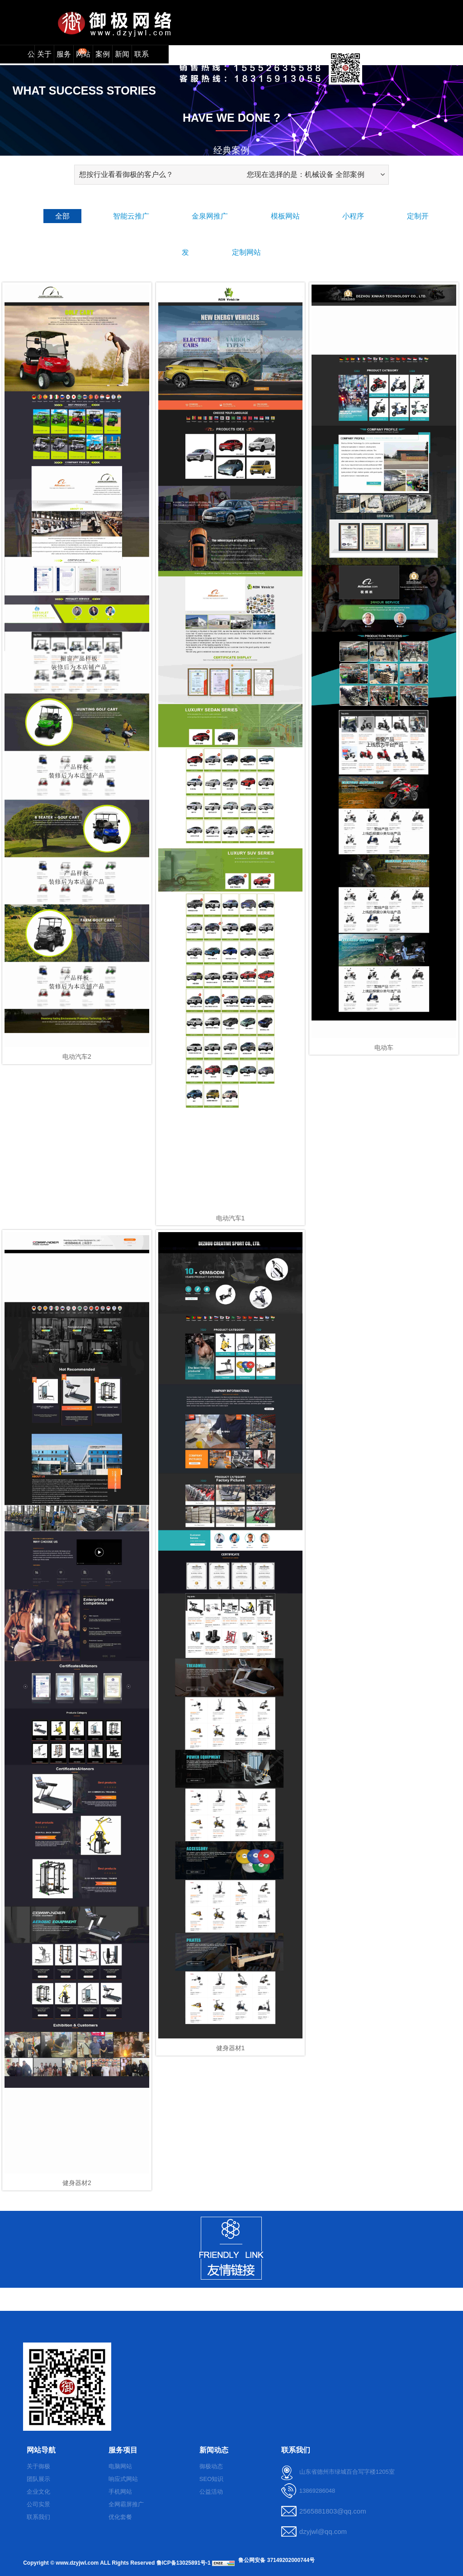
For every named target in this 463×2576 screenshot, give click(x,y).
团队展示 (38, 2479)
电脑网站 (120, 2466)
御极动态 (211, 2466)
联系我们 (141, 56)
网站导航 (41, 2450)
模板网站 (285, 216)
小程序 (353, 216)
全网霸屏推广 (126, 2504)
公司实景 (38, 2504)
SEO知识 (211, 2479)
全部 (62, 216)
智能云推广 (131, 216)
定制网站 (246, 252)
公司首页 (27, 56)
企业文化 (38, 2491)
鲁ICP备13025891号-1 (183, 2563)
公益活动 (211, 2491)
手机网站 (120, 2491)
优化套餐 (120, 2517)
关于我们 (44, 56)
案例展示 (102, 56)
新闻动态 (122, 56)
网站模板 (83, 56)
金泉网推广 (210, 216)
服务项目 (65, 55)
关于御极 (38, 2466)
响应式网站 (123, 2479)
